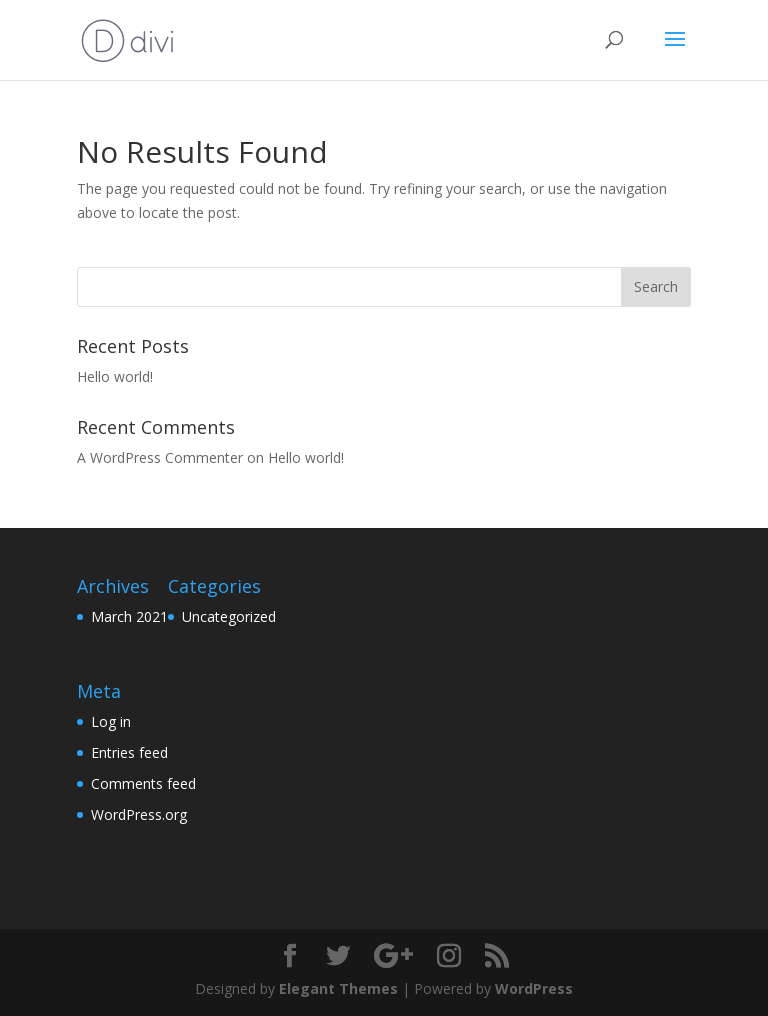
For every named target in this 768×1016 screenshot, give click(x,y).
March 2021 (129, 616)
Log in (111, 721)
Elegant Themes (338, 988)
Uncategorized (229, 616)
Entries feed (129, 752)
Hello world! (115, 376)
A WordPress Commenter (160, 457)
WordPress (534, 988)
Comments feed (143, 783)
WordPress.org (139, 814)
